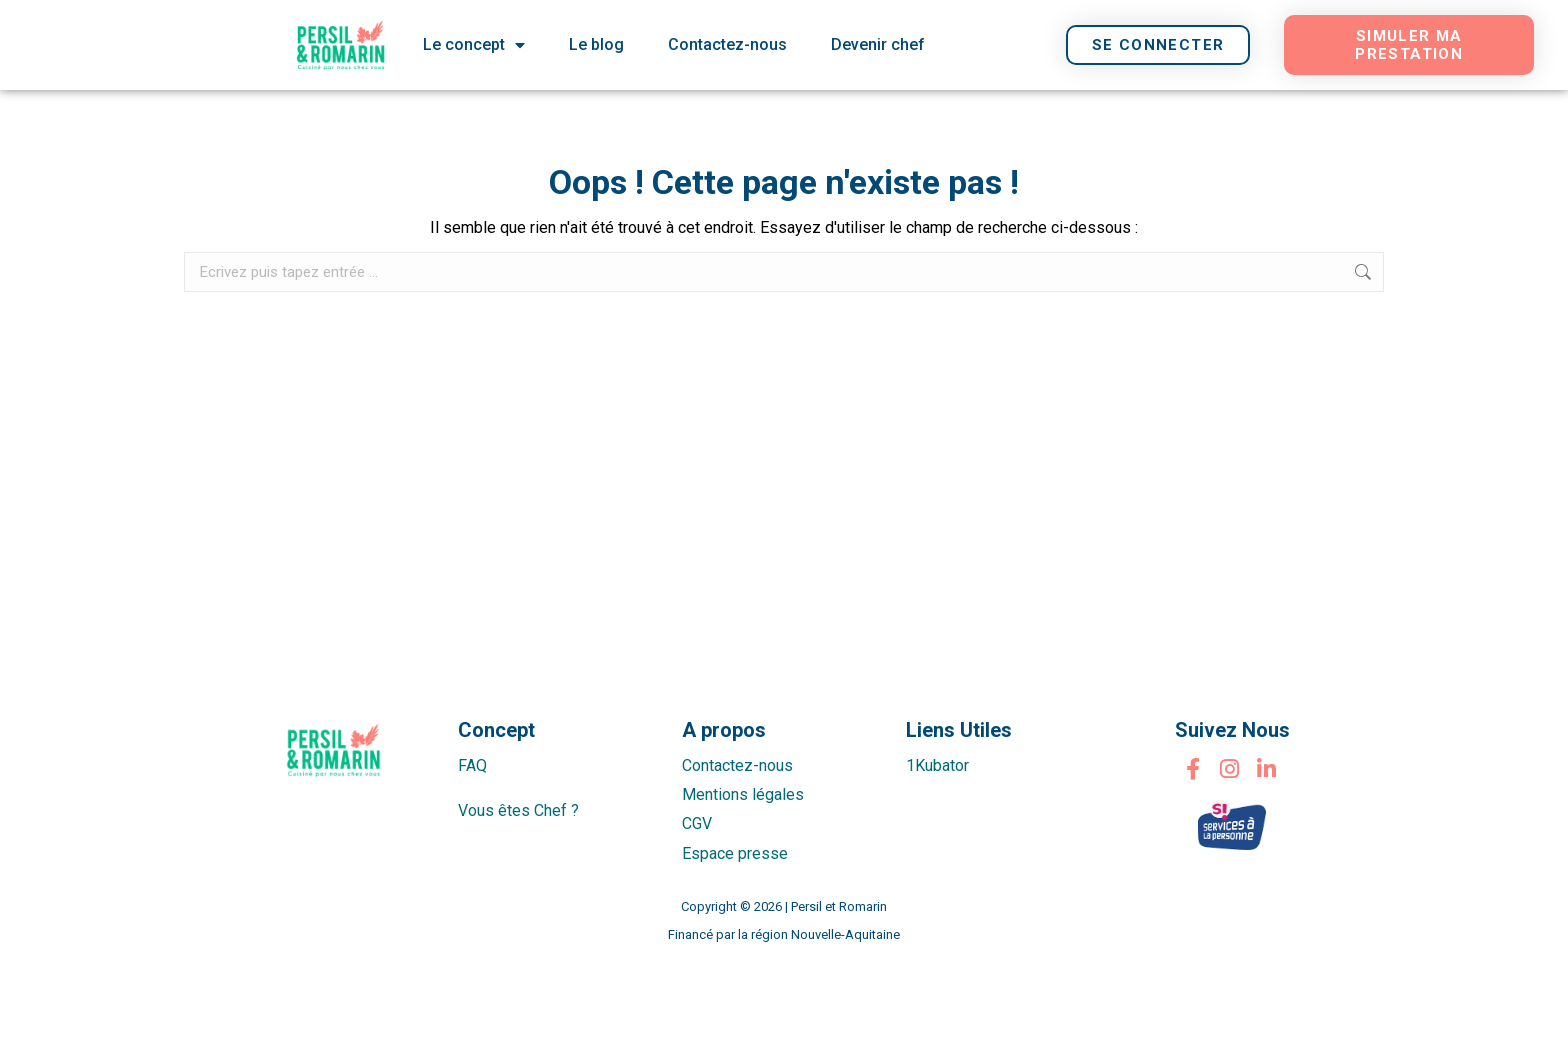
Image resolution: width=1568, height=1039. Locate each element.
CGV (697, 823)
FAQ (472, 765)
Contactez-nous (727, 44)
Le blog (596, 44)
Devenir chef (878, 44)
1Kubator (937, 765)
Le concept (474, 45)
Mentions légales (743, 794)
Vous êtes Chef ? (518, 810)
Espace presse (735, 853)
